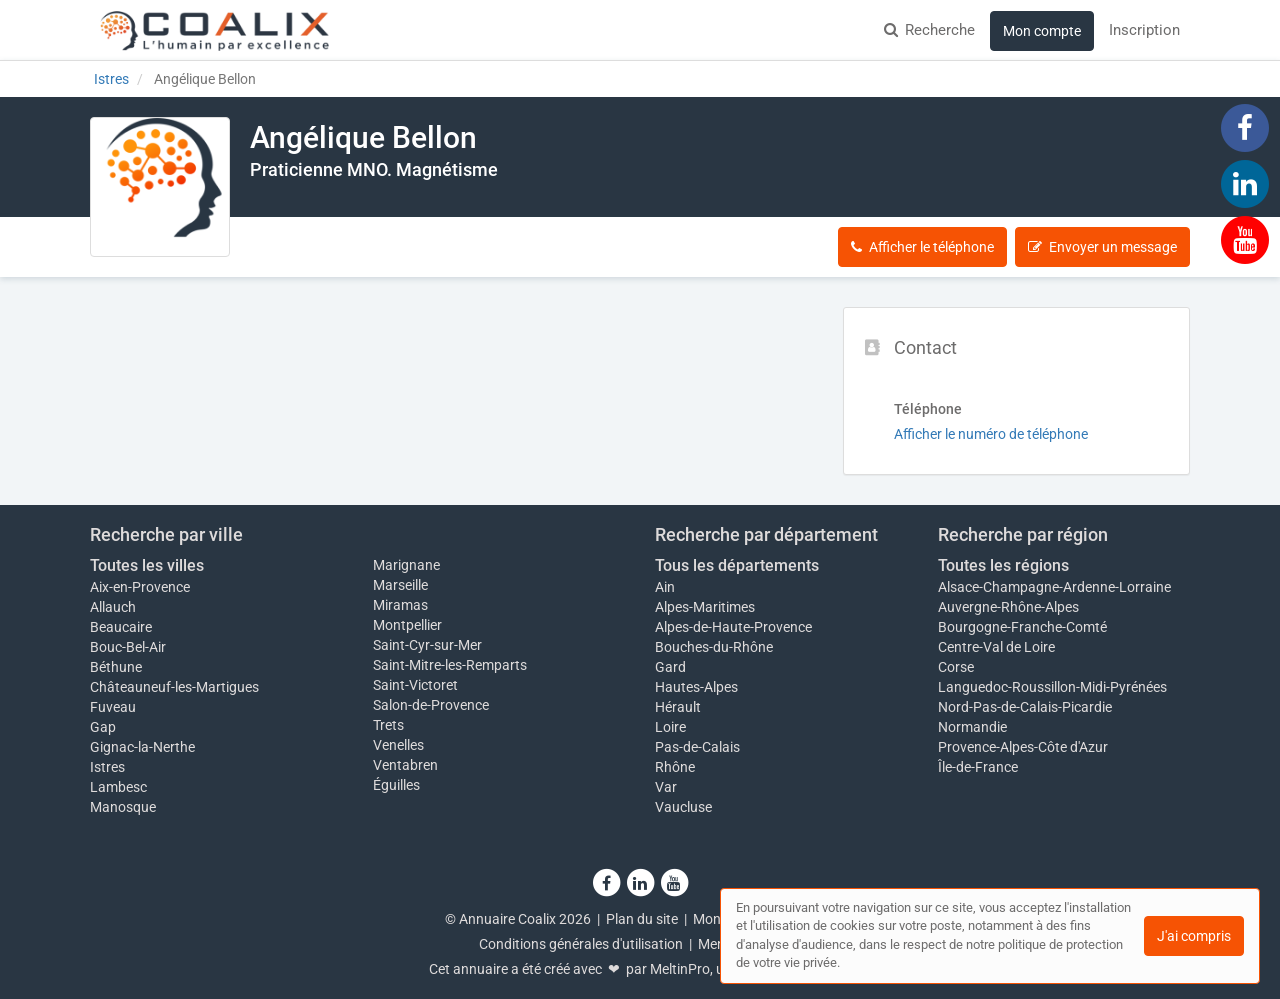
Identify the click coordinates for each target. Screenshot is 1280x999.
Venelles (398, 745)
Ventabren (405, 765)
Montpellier (407, 625)
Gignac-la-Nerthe (142, 747)
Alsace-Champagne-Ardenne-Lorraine (1054, 587)
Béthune (116, 667)
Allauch (113, 607)
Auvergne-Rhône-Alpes (1008, 607)
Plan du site (642, 919)
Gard (670, 667)
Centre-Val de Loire (996, 647)
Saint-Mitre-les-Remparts (450, 665)
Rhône (675, 767)
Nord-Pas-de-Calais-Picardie (1025, 707)
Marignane (406, 565)
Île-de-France (978, 767)
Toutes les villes (147, 565)
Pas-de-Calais (697, 747)
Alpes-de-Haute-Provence (733, 627)
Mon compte (1042, 31)
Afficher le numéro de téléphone (991, 434)
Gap (103, 727)
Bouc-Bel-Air (128, 647)
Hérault (678, 707)
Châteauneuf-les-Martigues (174, 687)
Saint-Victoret (415, 685)
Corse (956, 667)
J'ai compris (1194, 936)
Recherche (929, 30)
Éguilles (396, 785)
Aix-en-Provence (140, 587)
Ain (665, 587)
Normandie (972, 727)
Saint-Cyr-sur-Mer (427, 645)
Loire (670, 727)
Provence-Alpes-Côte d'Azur (1023, 747)
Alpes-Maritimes (705, 607)
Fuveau (113, 707)
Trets (388, 725)
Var (666, 787)
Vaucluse (683, 807)
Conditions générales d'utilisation (581, 944)
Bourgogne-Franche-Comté (1022, 627)
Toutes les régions (1003, 565)
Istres (107, 767)
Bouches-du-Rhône (714, 647)
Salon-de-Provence (431, 705)
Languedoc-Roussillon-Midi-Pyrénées (1052, 687)
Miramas (400, 605)
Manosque (123, 807)
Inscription (1144, 30)
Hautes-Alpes (696, 687)
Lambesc (118, 787)
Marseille (400, 585)
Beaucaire (121, 627)
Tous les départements (737, 565)
